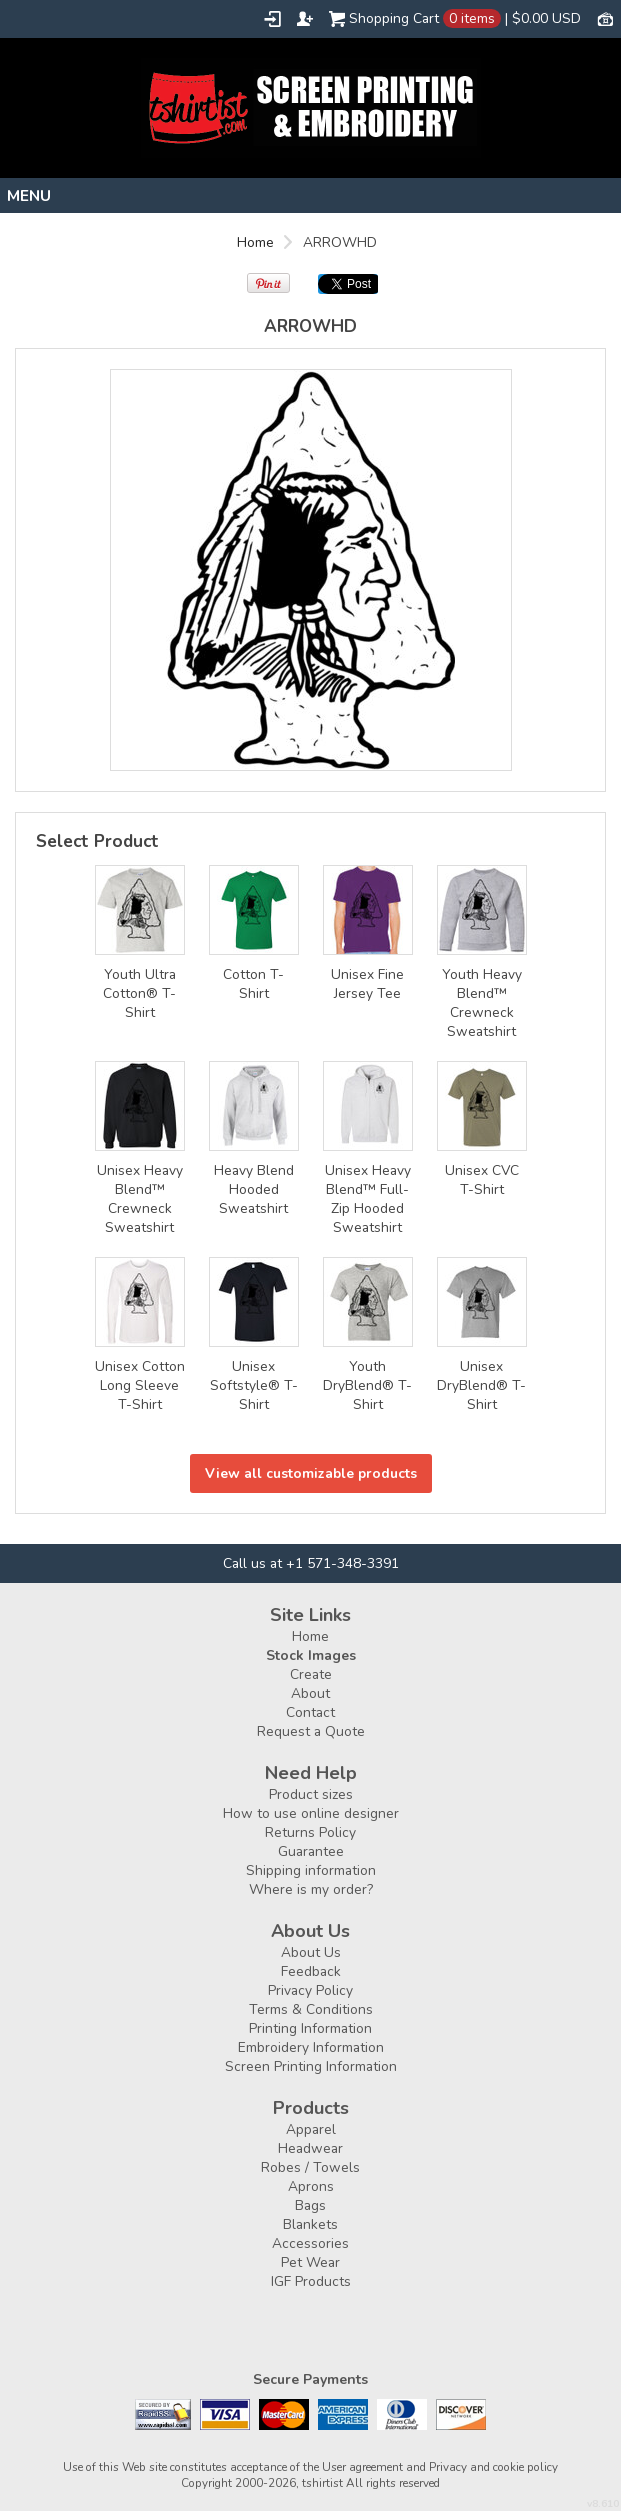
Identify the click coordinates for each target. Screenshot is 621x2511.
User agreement (362, 2467)
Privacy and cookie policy (493, 2467)
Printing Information (310, 2028)
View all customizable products (311, 1473)
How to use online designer (311, 1813)
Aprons (311, 2186)
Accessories (310, 2243)
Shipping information (311, 1870)
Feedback (311, 1971)
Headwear (310, 2148)
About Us (311, 1952)
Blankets (310, 2224)
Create (311, 1674)
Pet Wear (310, 2262)
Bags (310, 2205)
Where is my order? (311, 1889)
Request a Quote (311, 1731)
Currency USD (605, 18)
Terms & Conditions (311, 2009)
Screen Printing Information (311, 2066)
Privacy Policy (310, 1990)
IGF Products (311, 2281)
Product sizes (311, 1794)
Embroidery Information (311, 2047)
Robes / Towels (310, 2167)
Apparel (311, 2129)
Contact (310, 1712)
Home (255, 242)
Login (272, 19)
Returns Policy (310, 1832)
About (310, 1693)
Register (305, 19)
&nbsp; (140, 910)
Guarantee (311, 1851)
